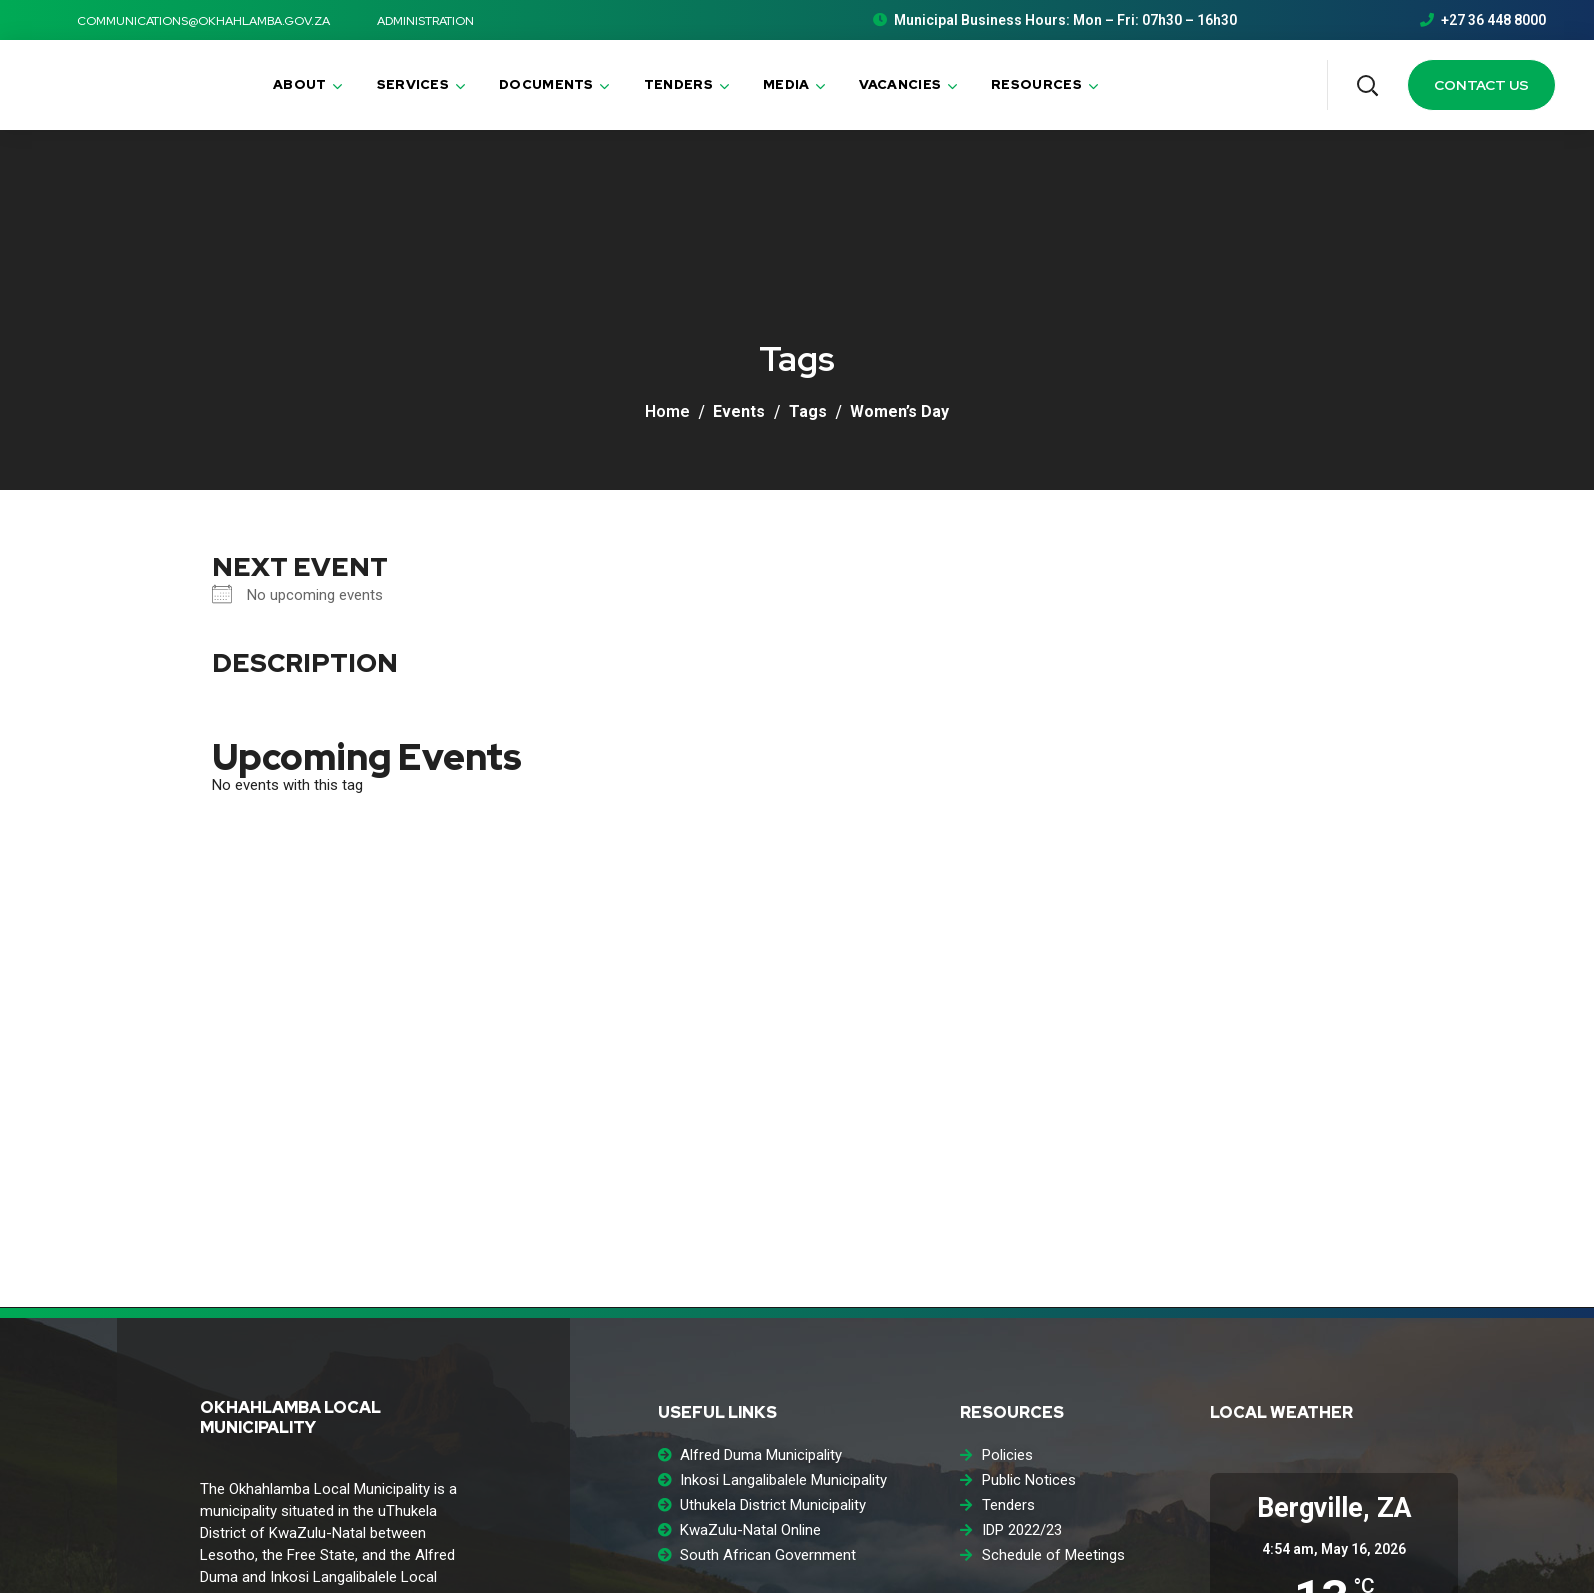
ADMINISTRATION (414, 21)
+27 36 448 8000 (1483, 20)
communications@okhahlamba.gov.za (192, 21)
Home (667, 411)
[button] (1367, 85)
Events (739, 411)
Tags (808, 411)
